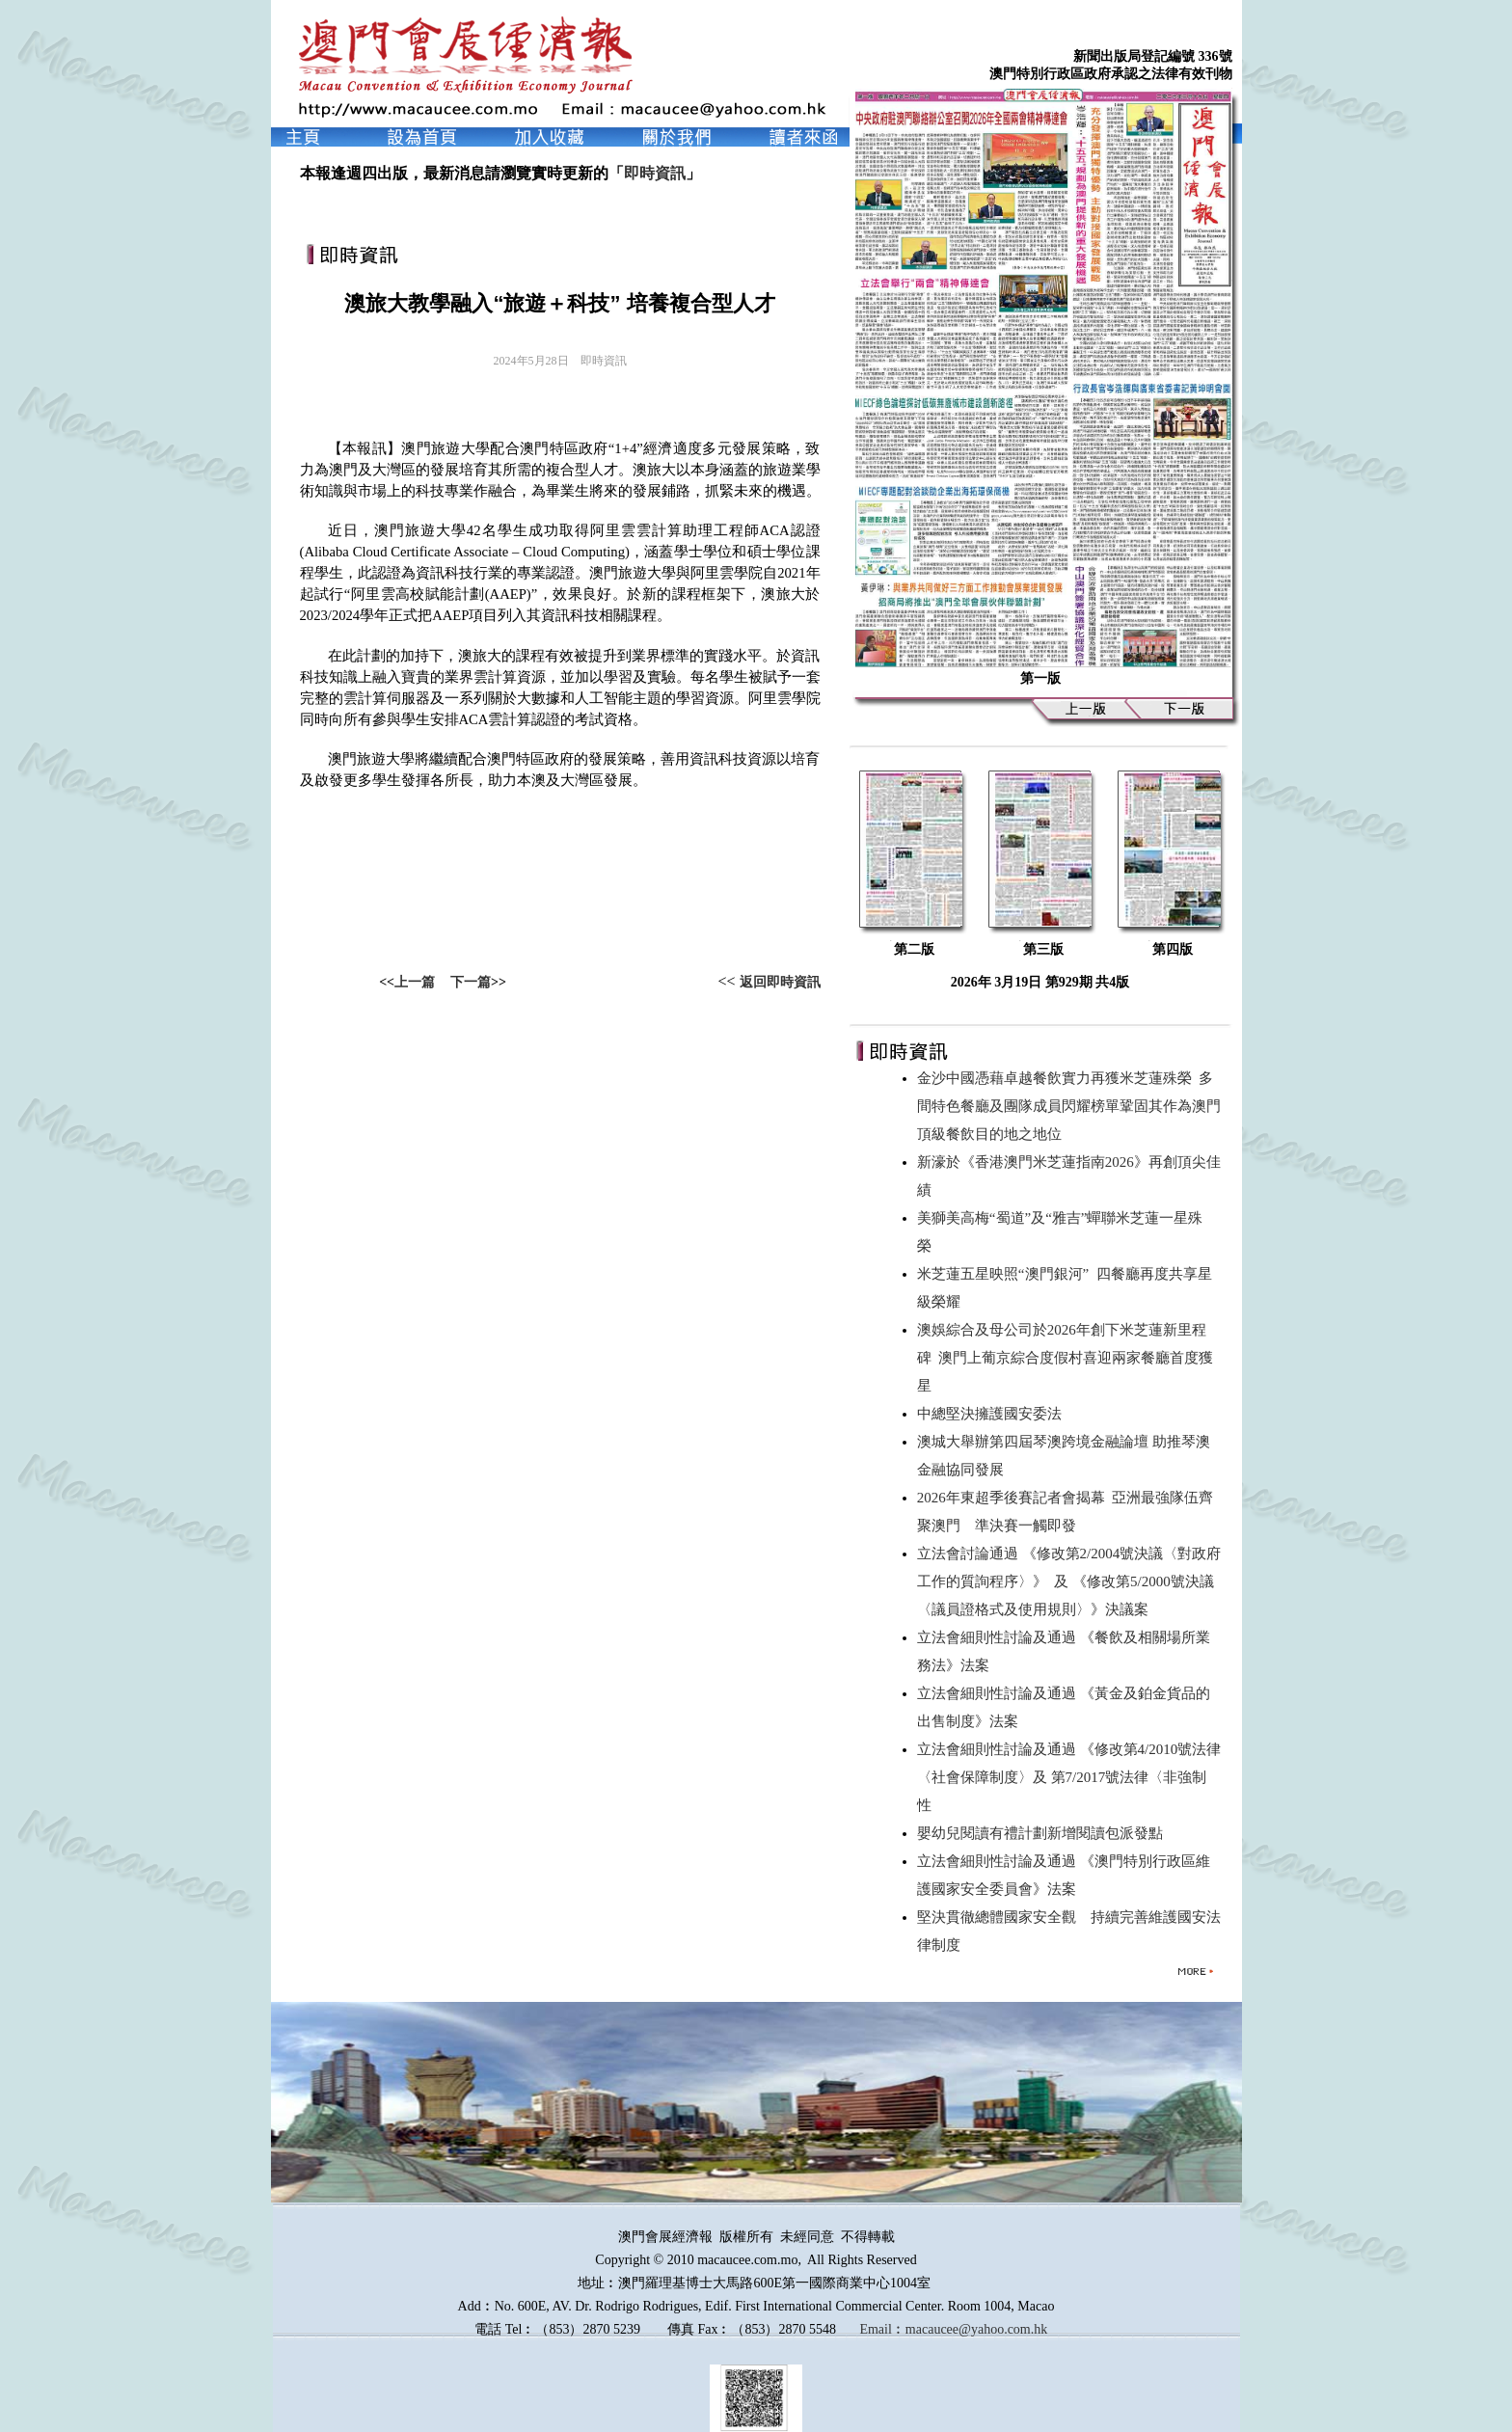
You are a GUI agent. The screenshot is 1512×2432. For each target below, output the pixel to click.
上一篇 (414, 982)
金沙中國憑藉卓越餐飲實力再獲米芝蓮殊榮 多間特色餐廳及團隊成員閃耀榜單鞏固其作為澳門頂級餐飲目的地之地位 (1069, 1106)
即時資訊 (655, 173)
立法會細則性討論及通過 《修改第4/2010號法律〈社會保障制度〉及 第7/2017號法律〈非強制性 (1069, 1777)
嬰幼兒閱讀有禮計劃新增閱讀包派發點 (1044, 1833)
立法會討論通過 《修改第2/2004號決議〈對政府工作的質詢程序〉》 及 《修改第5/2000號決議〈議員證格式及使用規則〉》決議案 (1069, 1581)
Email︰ (881, 2329)
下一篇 (470, 982)
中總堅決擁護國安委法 (993, 1413)
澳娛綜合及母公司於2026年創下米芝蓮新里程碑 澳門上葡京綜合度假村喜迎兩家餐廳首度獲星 (1065, 1357)
